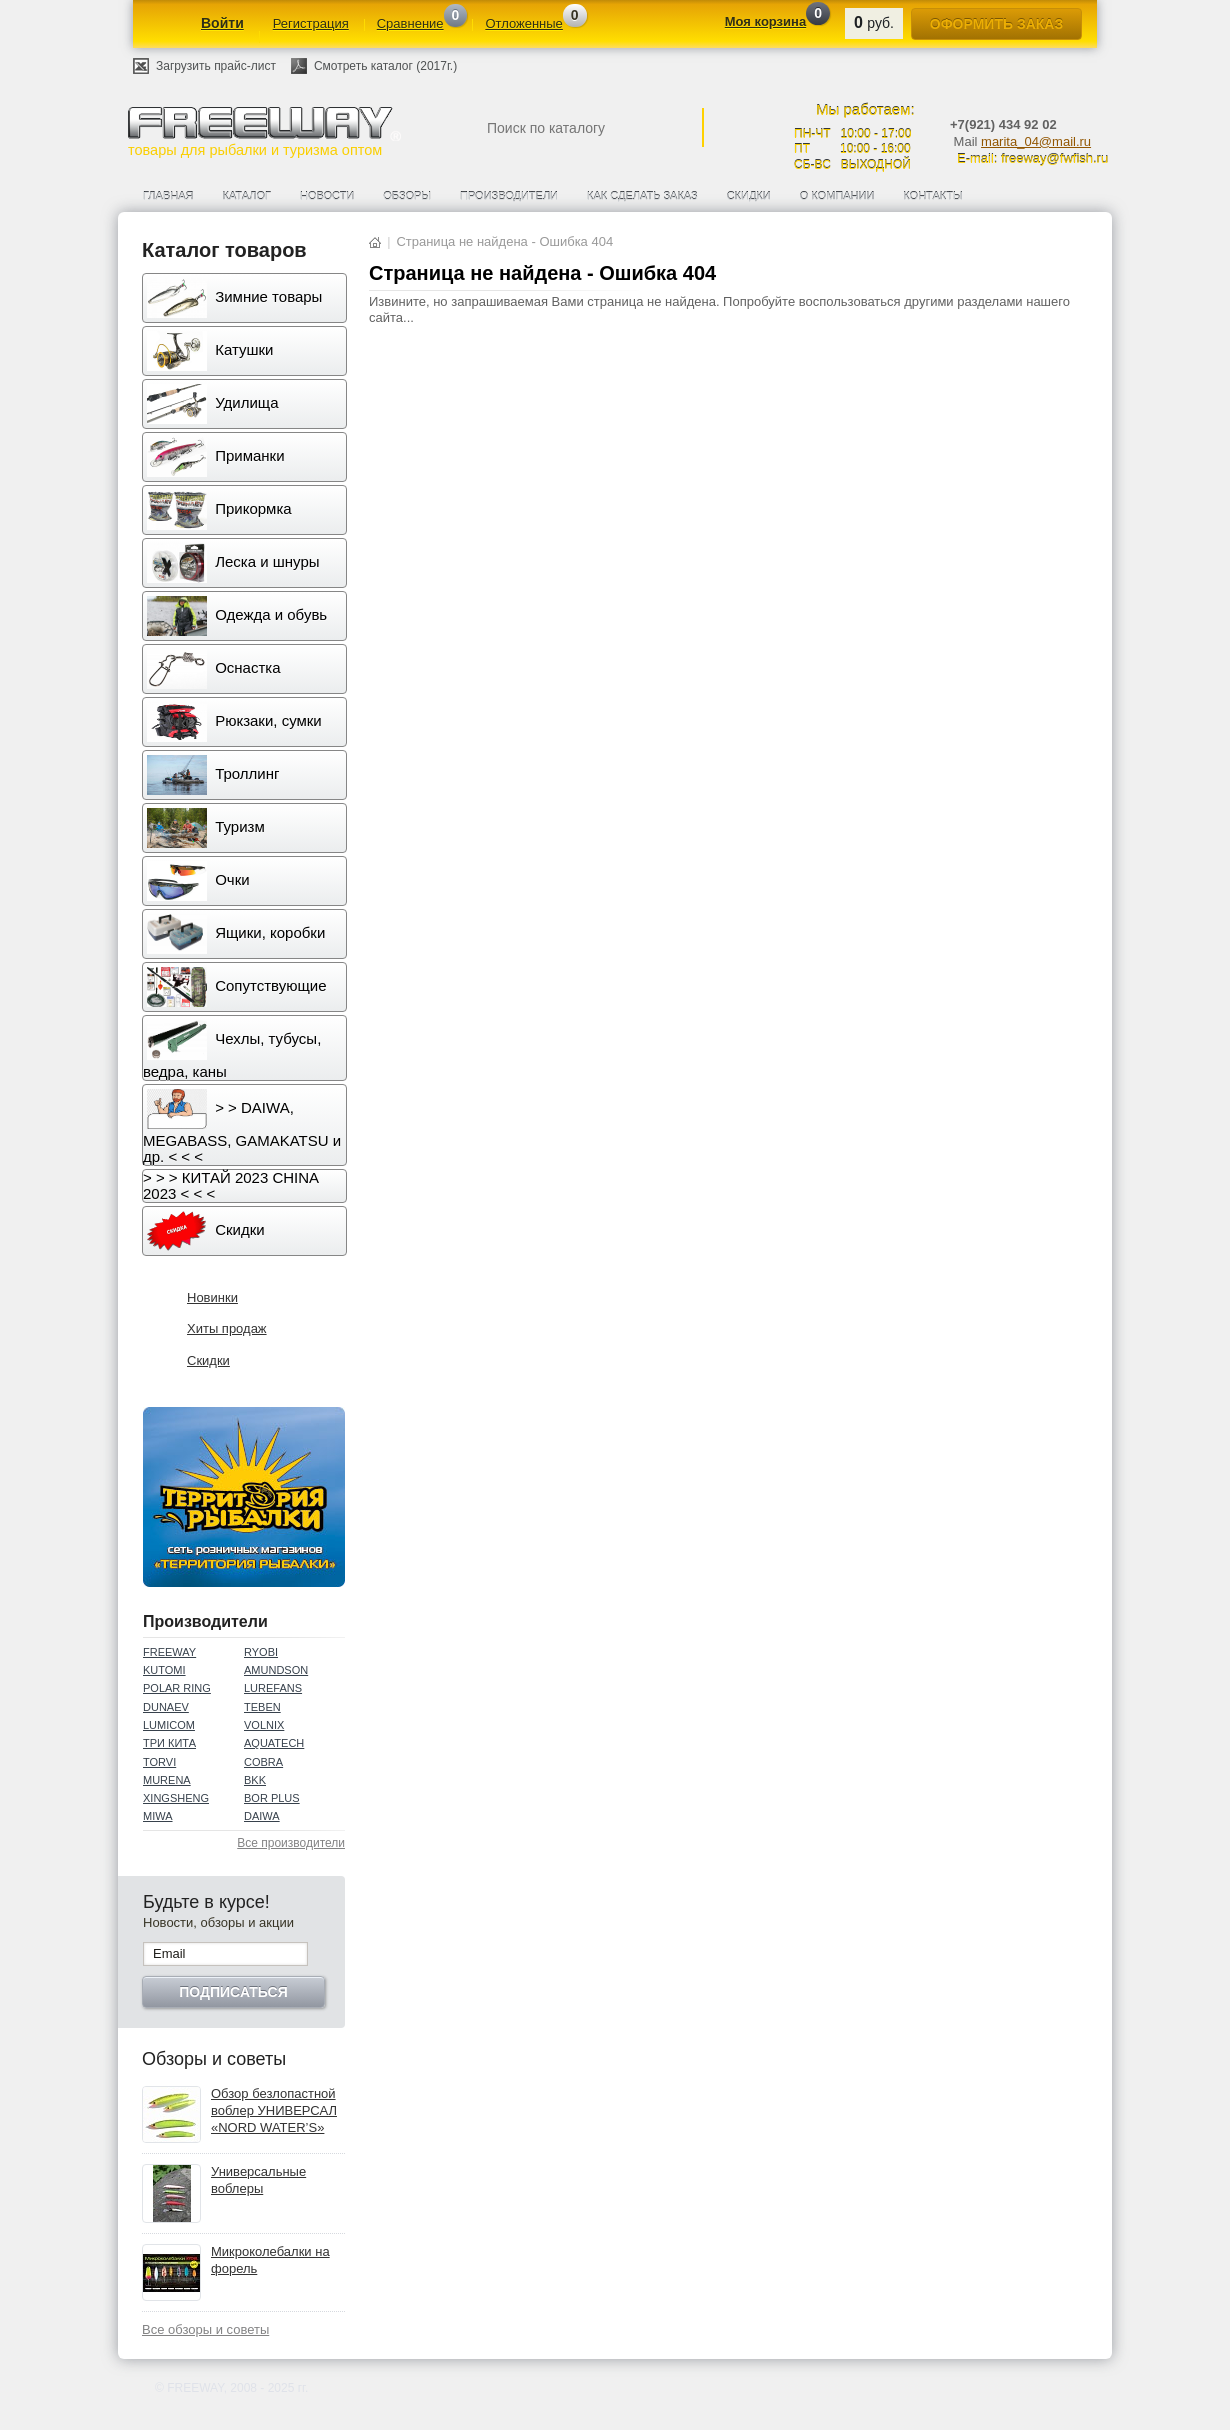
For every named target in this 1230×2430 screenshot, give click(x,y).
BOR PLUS (272, 1798)
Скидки (749, 196)
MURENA (167, 1780)
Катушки (210, 351)
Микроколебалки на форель (270, 2260)
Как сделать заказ (642, 196)
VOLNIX (264, 1725)
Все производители (291, 1843)
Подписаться (233, 1992)
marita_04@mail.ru (1036, 141)
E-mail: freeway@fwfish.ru (1032, 158)
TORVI (159, 1762)
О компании (837, 196)
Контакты (932, 196)
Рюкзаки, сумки (234, 722)
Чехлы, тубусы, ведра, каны (232, 1050)
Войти (222, 23)
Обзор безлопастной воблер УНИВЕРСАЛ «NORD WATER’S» (274, 2110)
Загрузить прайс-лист (216, 66)
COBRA (263, 1762)
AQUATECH (274, 1743)
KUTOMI (164, 1670)
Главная (168, 196)
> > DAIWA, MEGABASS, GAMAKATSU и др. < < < (242, 1127)
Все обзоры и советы (205, 2329)
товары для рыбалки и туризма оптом (264, 131)
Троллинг (213, 775)
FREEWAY (169, 1652)
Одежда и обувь (237, 616)
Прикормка (219, 510)
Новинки (212, 1297)
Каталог (246, 196)
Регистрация (311, 23)
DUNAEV (166, 1707)
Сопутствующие (237, 987)
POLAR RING (177, 1688)
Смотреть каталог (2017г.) (385, 66)
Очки (198, 881)
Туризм (206, 828)
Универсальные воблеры (258, 2180)
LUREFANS (273, 1688)
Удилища (212, 404)
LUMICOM (169, 1725)
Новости (327, 196)
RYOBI (261, 1652)
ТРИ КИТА (169, 1743)
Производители (509, 196)
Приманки (216, 457)
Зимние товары (234, 298)
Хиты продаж (227, 1328)
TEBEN (262, 1707)
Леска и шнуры (233, 563)
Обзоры (407, 196)
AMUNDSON (276, 1670)
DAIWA (262, 1816)
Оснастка (214, 669)
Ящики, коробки (236, 934)
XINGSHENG (176, 1798)
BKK (255, 1780)
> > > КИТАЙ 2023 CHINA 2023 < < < (231, 1185)
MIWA (158, 1816)
